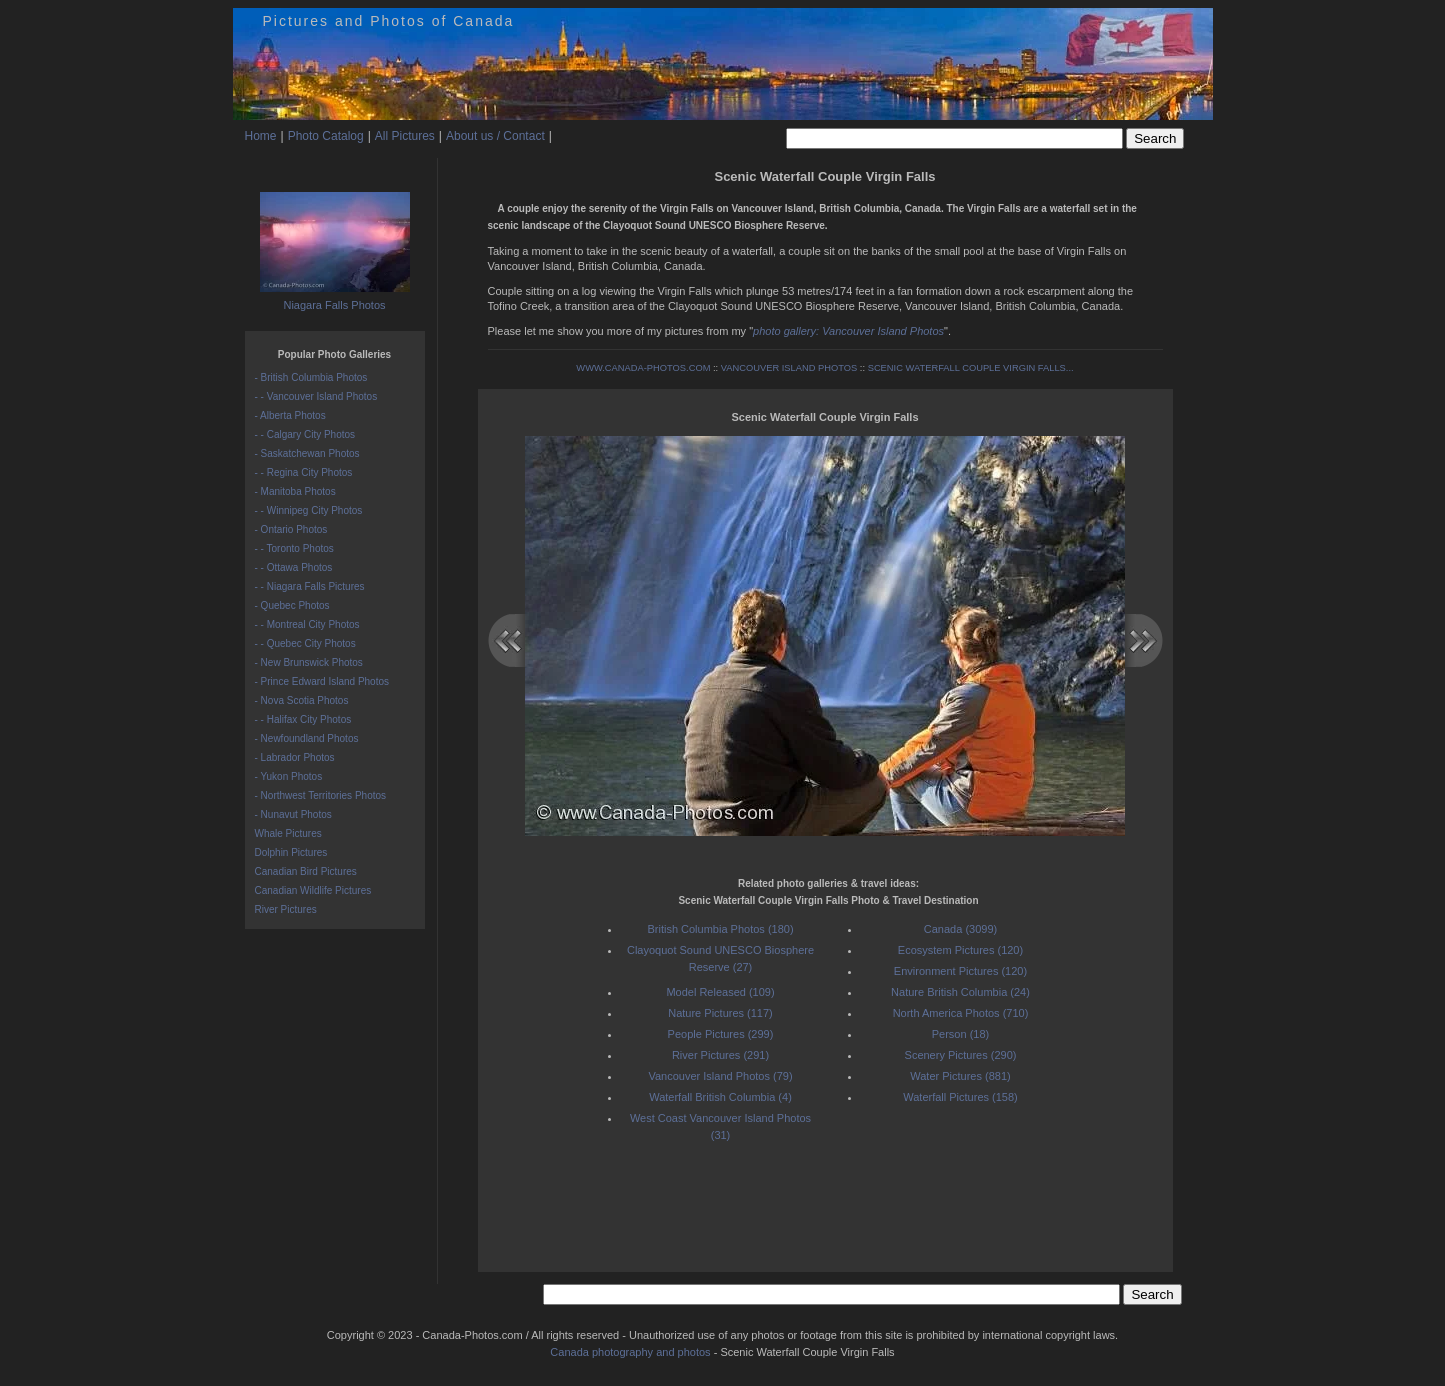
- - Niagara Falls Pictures (310, 586)
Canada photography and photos (630, 1352)
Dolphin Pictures (291, 852)
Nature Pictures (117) (720, 1013)
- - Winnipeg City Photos (309, 510)
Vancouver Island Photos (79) (720, 1076)
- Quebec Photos (292, 605)
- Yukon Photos (289, 776)
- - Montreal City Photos (307, 624)
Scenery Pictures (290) (961, 1055)
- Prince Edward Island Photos (322, 681)
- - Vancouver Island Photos (316, 396)
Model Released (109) (720, 992)
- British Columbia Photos (311, 377)
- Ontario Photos (291, 529)
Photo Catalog (326, 136)
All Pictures (405, 136)
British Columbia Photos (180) (720, 929)
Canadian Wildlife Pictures (313, 890)
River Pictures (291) (720, 1055)
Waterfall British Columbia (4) (720, 1097)
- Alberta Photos (290, 415)
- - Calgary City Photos (305, 434)
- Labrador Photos (295, 757)
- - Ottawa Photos (294, 567)
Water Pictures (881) (960, 1076)
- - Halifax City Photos (303, 719)
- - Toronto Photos (294, 548)
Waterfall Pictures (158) (960, 1097)
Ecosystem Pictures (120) (960, 950)
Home (261, 136)
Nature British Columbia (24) (960, 992)
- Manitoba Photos (295, 491)
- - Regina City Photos (304, 472)
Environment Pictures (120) (960, 971)
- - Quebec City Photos (305, 643)
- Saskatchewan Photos (307, 453)
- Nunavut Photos (293, 814)
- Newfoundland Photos (307, 738)
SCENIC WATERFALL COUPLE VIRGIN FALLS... (971, 368)
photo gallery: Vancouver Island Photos (848, 331)
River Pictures (286, 909)
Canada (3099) (960, 929)
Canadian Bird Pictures (306, 871)
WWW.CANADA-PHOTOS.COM (643, 368)
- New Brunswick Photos (309, 662)
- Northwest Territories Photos (321, 795)
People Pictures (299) (721, 1034)
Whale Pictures (288, 833)
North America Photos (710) (961, 1013)
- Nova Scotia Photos (302, 700)
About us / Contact (495, 136)
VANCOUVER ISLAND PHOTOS (789, 368)
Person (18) (960, 1034)
